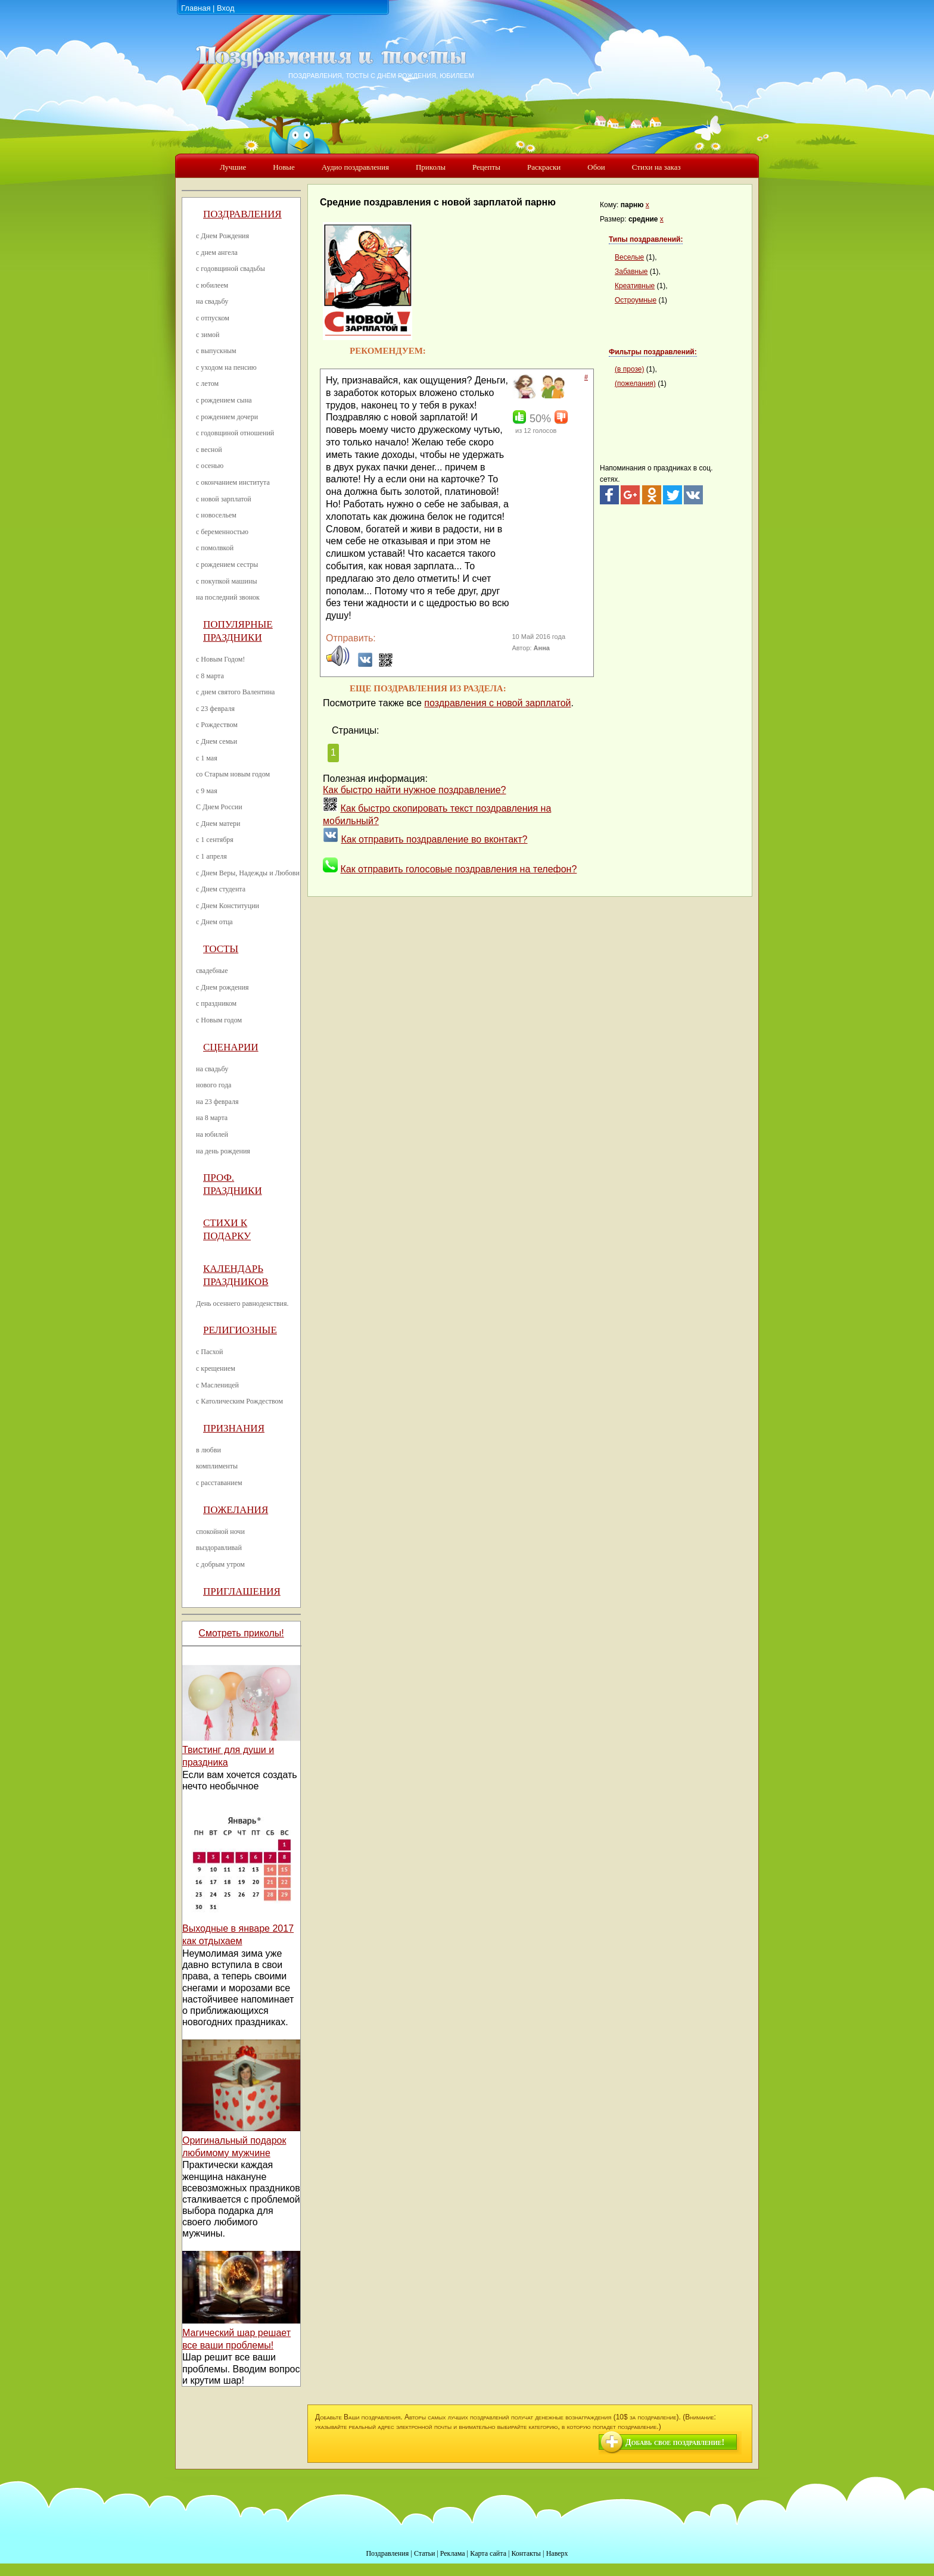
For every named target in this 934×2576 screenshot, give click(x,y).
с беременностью (222, 532)
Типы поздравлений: (646, 239)
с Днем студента (220, 889)
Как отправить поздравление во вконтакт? (434, 839)
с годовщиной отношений (235, 433)
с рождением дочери (227, 417)
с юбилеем (212, 285)
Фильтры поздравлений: (653, 352)
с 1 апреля (211, 856)
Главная (195, 8)
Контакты (526, 2553)
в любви (208, 1450)
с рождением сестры (227, 564)
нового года (213, 1085)
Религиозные (240, 1330)
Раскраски (544, 167)
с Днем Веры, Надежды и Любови (248, 873)
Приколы (431, 167)
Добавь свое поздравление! (674, 2442)
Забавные (631, 271)
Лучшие (233, 167)
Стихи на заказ (656, 167)
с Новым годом (219, 1020)
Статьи (424, 2553)
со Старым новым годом (233, 774)
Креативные (635, 286)
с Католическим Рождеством (239, 1401)
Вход (225, 8)
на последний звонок (228, 597)
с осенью (209, 465)
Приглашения (242, 1591)
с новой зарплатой (223, 499)
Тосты (220, 949)
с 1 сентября (215, 839)
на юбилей (212, 1134)
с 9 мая (206, 791)
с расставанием (219, 1483)
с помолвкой (215, 548)
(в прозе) (629, 369)
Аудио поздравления (355, 167)
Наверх (557, 2553)
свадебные (212, 970)
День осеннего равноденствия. (242, 1303)
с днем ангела (217, 252)
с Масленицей (217, 1385)
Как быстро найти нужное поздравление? (414, 790)
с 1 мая (206, 758)
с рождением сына (224, 400)
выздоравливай (219, 1547)
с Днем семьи (216, 741)
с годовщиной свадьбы (230, 268)
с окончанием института (233, 482)
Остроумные (635, 300)
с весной (209, 449)
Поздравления (242, 214)
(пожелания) (635, 383)
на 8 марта (212, 1118)
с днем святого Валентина (235, 692)
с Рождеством (217, 725)
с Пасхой (209, 1352)
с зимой (208, 334)
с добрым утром (220, 1564)
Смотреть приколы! (241, 1633)
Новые (284, 167)
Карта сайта (488, 2553)
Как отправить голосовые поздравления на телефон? (458, 869)
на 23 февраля (217, 1101)
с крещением (215, 1368)
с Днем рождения (222, 987)
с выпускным (216, 351)
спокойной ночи (220, 1531)
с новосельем (216, 515)
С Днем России (219, 807)
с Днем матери (218, 823)
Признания (233, 1428)
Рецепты (486, 167)
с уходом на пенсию (226, 367)
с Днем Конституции (227, 906)
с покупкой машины (226, 581)
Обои (596, 167)
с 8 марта (210, 676)
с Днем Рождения (222, 236)
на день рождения (223, 1151)
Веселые (629, 257)
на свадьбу (212, 301)
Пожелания (235, 1509)
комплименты (217, 1466)
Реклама (452, 2553)
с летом (207, 383)
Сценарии (231, 1047)
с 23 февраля (215, 708)
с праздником (216, 1003)
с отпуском (212, 318)
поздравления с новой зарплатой (497, 703)
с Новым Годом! (220, 659)
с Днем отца (214, 922)
